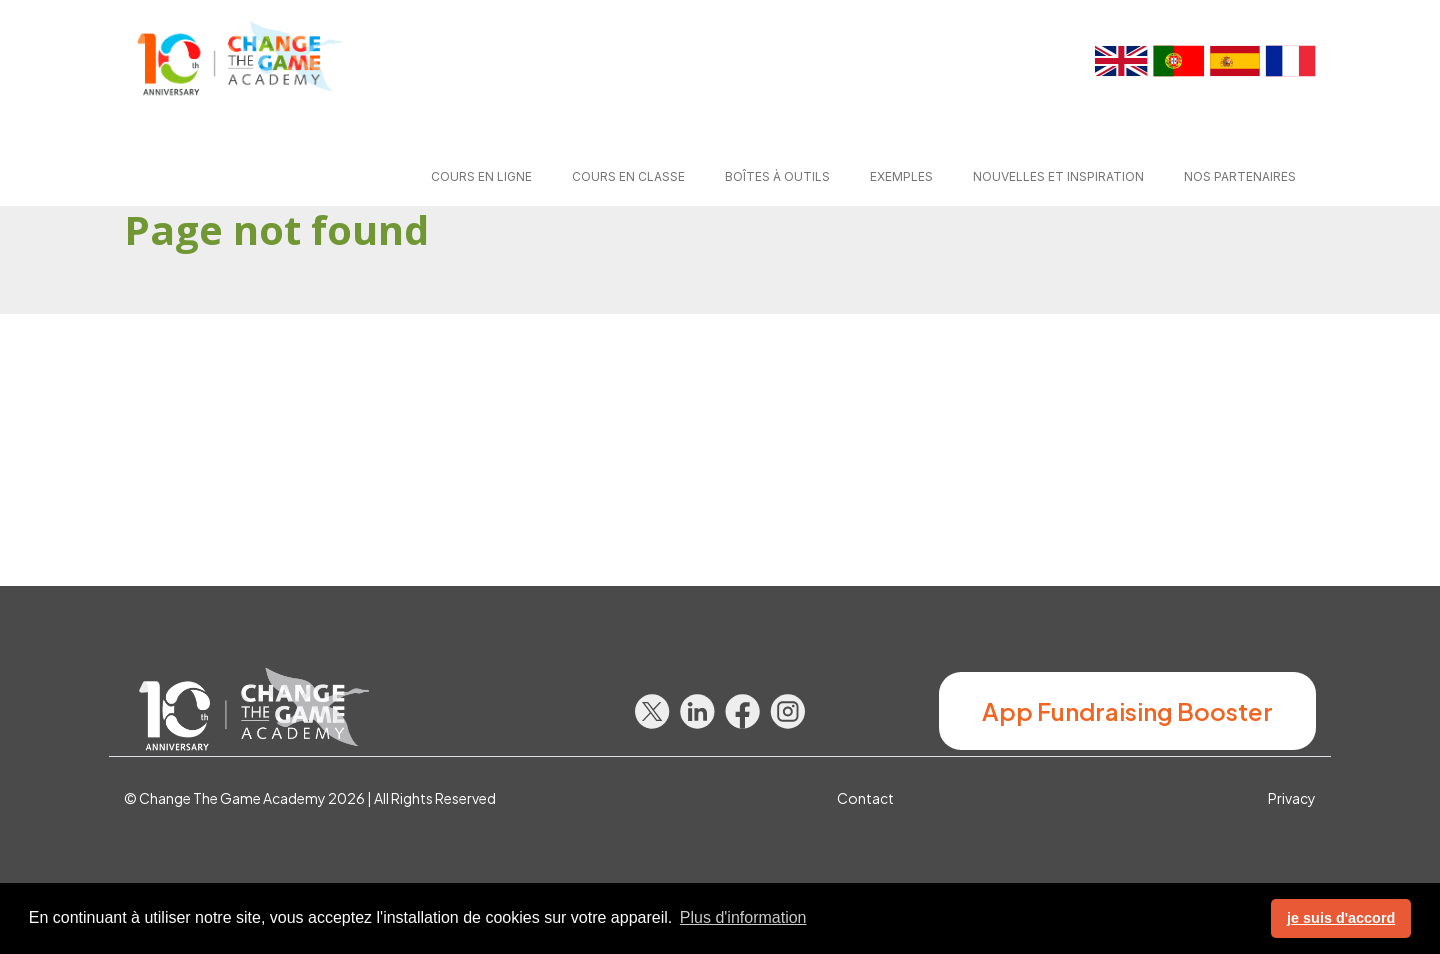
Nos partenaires (1240, 176)
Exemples (901, 176)
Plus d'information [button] (743, 917)
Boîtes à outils (777, 176)
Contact (865, 798)
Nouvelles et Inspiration (1058, 176)
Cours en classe (628, 176)
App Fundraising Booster (1127, 711)
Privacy (1292, 798)
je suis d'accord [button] (1341, 918)
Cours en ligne (481, 176)
